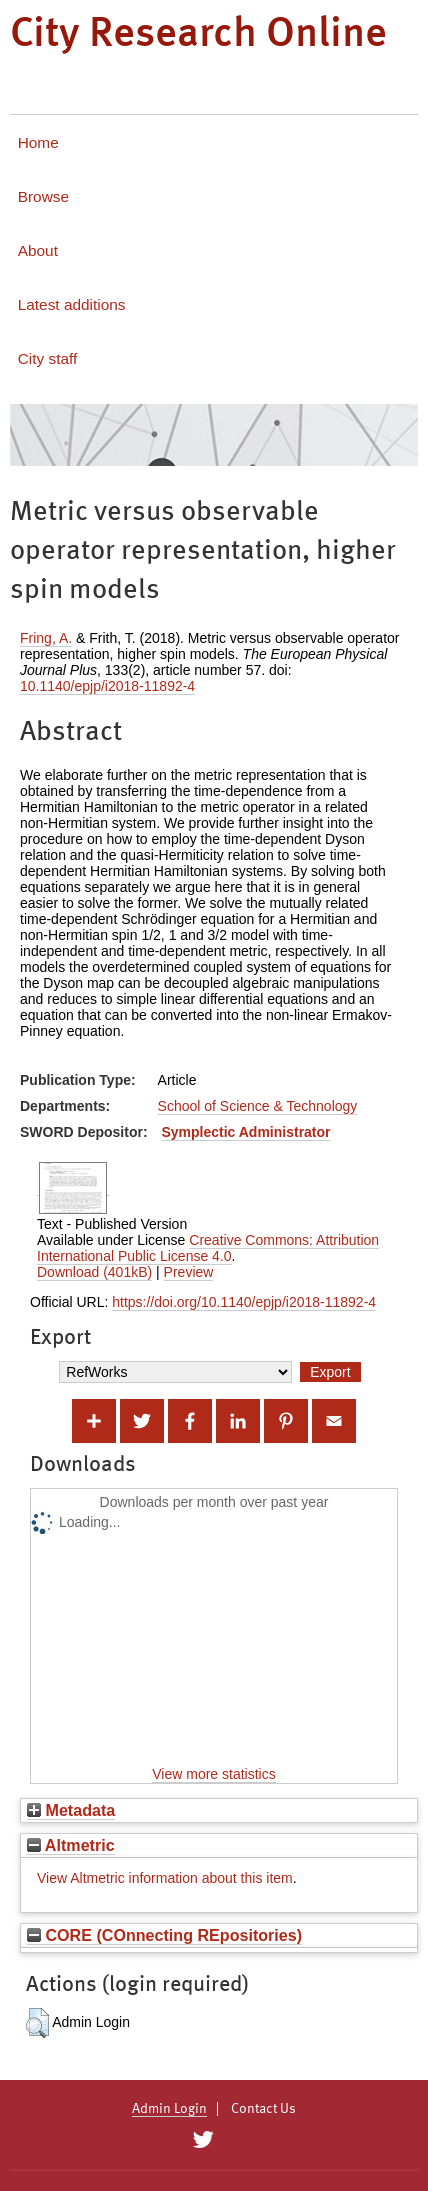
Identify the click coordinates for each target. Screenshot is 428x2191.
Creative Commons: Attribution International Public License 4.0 (208, 1248)
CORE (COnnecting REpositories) (164, 1935)
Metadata (71, 1810)
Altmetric (71, 1845)
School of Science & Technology (258, 1106)
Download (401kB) (94, 1272)
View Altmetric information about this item (165, 1878)
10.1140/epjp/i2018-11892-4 (107, 686)
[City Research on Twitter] (202, 2140)
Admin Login (169, 2109)
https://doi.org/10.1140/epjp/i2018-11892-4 (244, 1302)
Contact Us (263, 2109)
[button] (37, 2023)
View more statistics (213, 1774)
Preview (189, 1272)
